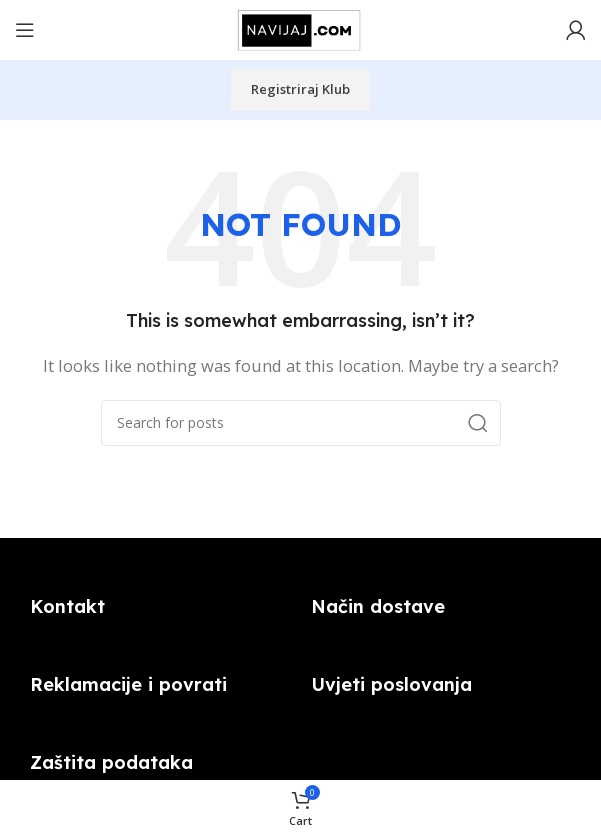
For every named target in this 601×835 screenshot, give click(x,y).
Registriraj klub (300, 89)
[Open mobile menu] (25, 30)
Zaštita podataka (111, 762)
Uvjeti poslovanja (391, 684)
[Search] (301, 423)
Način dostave (378, 606)
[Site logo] (301, 28)
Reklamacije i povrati (128, 684)
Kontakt (67, 606)
